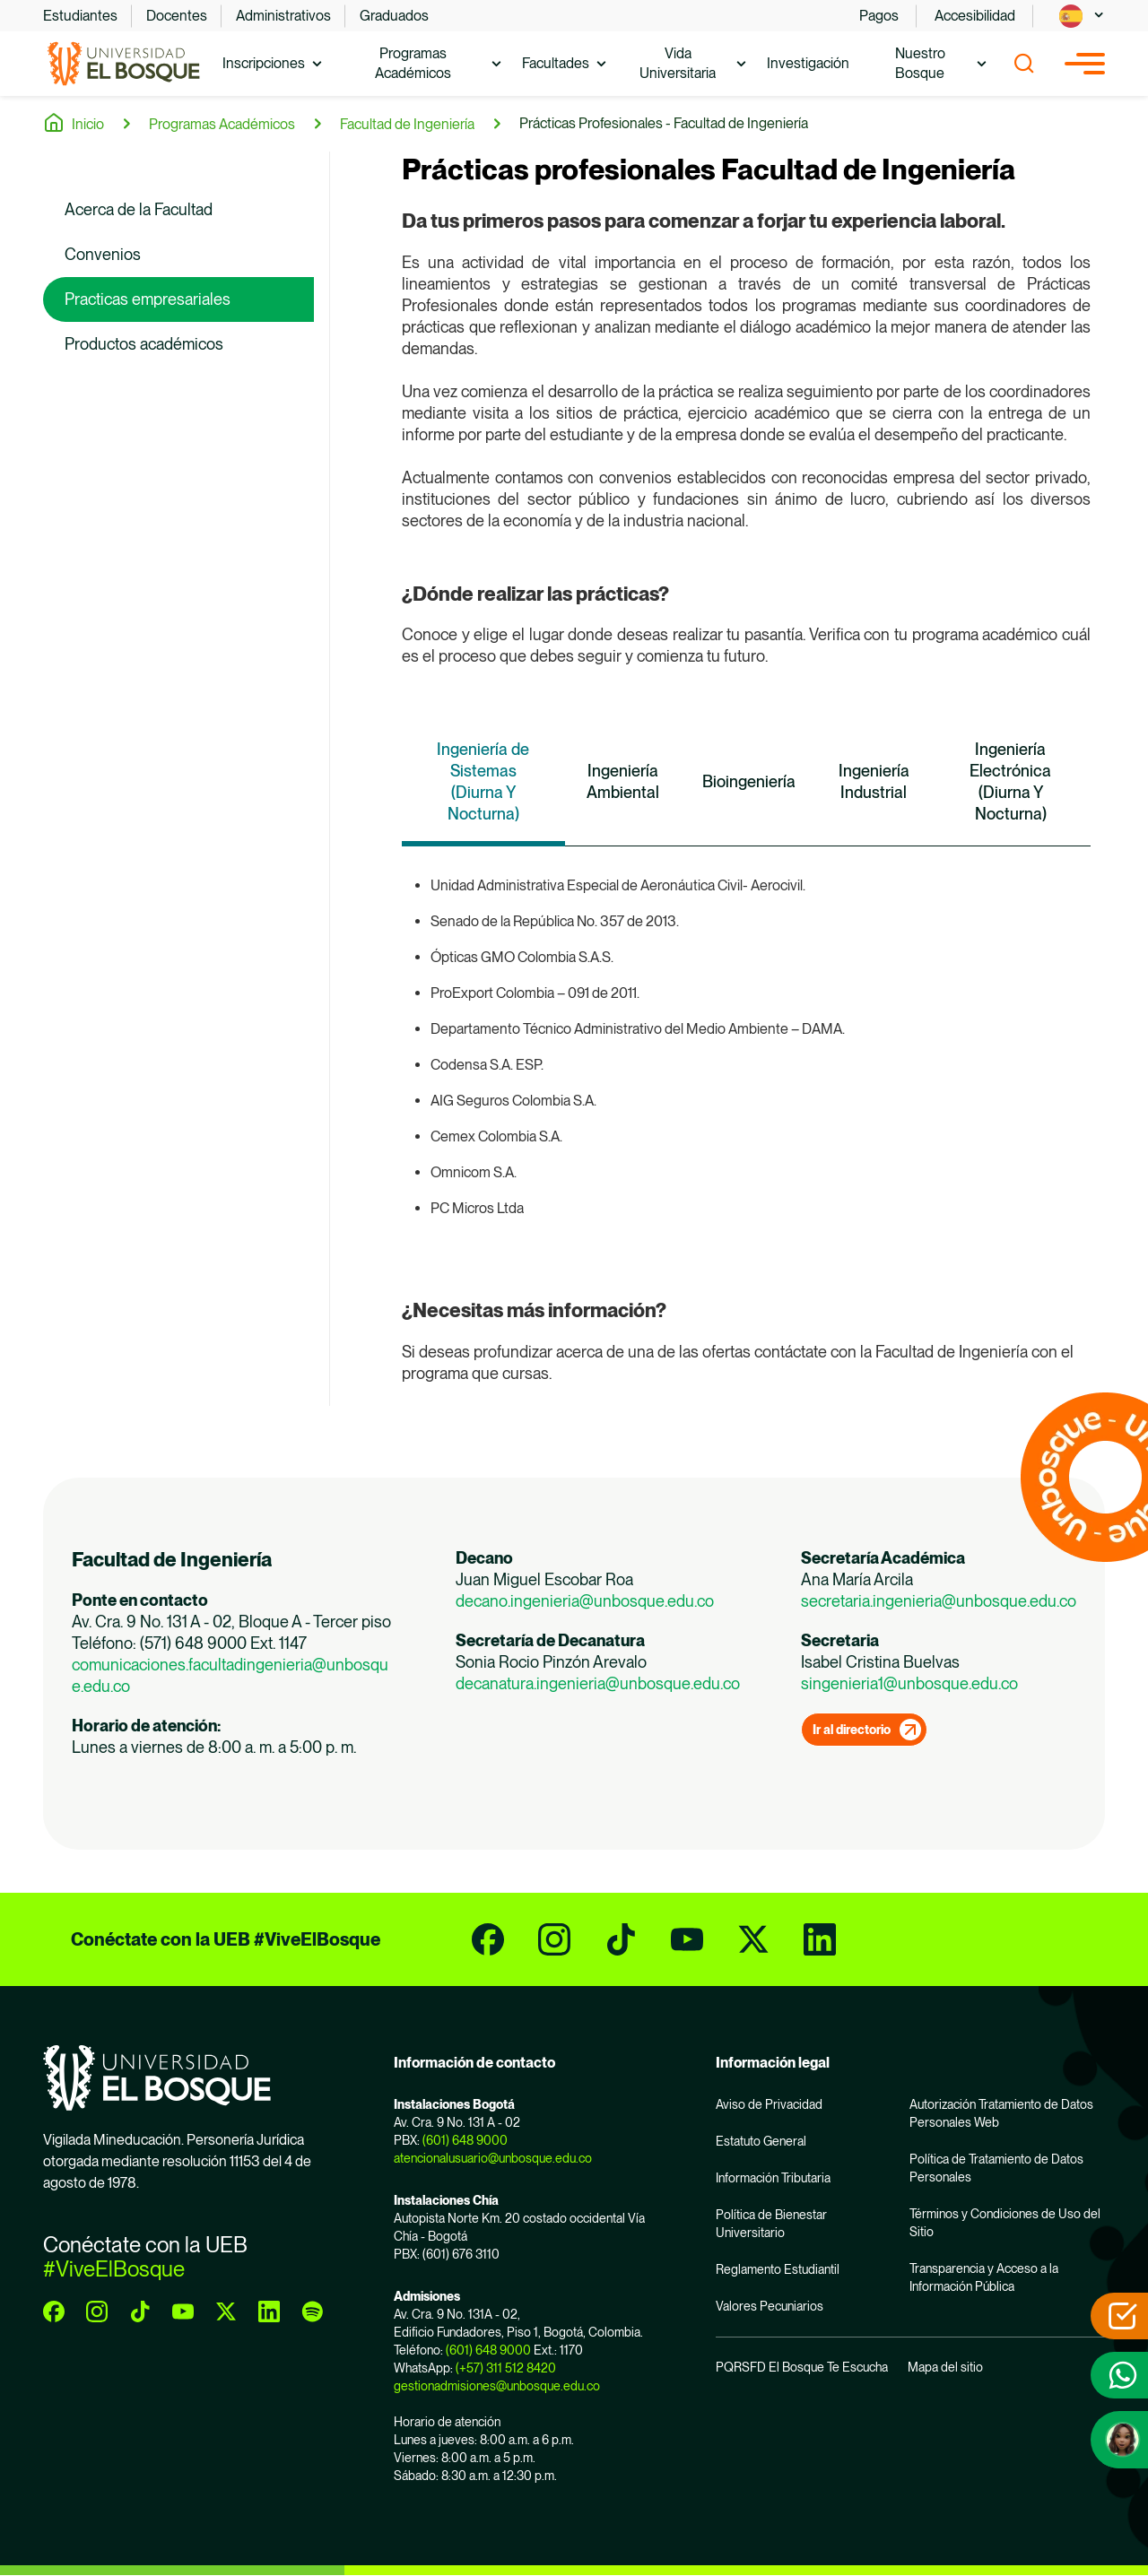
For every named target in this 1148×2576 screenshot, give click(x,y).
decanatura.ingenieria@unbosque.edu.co (598, 1683)
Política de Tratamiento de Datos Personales (996, 2168)
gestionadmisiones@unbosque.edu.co (497, 2386)
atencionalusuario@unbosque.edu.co (493, 2158)
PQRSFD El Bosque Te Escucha (802, 2367)
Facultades (555, 63)
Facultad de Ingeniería (407, 124)
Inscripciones (263, 63)
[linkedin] (820, 1939)
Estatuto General (761, 2141)
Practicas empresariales (147, 299)
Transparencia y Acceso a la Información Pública (983, 2277)
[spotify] (312, 2311)
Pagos (879, 15)
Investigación (808, 63)
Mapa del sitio (945, 2367)
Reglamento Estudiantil (777, 2269)
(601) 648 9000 (465, 2140)
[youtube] (687, 1939)
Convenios (103, 254)
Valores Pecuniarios (769, 2306)
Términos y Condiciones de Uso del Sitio (1004, 2223)
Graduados (394, 15)
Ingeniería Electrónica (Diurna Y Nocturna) (1010, 781)
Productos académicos (144, 343)
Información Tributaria (773, 2178)
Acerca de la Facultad (139, 209)
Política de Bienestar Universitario (771, 2223)
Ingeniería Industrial (874, 781)
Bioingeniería (749, 781)
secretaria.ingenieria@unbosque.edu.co (938, 1601)
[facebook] (488, 1939)
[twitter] (753, 1939)
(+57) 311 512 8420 (506, 2368)
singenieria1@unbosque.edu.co (909, 1683)
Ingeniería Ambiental (623, 781)
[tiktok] (620, 1939)
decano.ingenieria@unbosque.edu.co (585, 1601)
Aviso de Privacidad (769, 2104)
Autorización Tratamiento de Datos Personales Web (1001, 2113)
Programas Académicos (413, 63)
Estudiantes (80, 15)
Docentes (176, 15)
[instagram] (554, 1939)
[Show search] (1024, 63)
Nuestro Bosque (920, 63)
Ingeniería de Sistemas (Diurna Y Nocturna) (483, 781)
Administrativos (283, 15)
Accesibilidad (975, 15)
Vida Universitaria (677, 63)
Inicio (88, 124)
